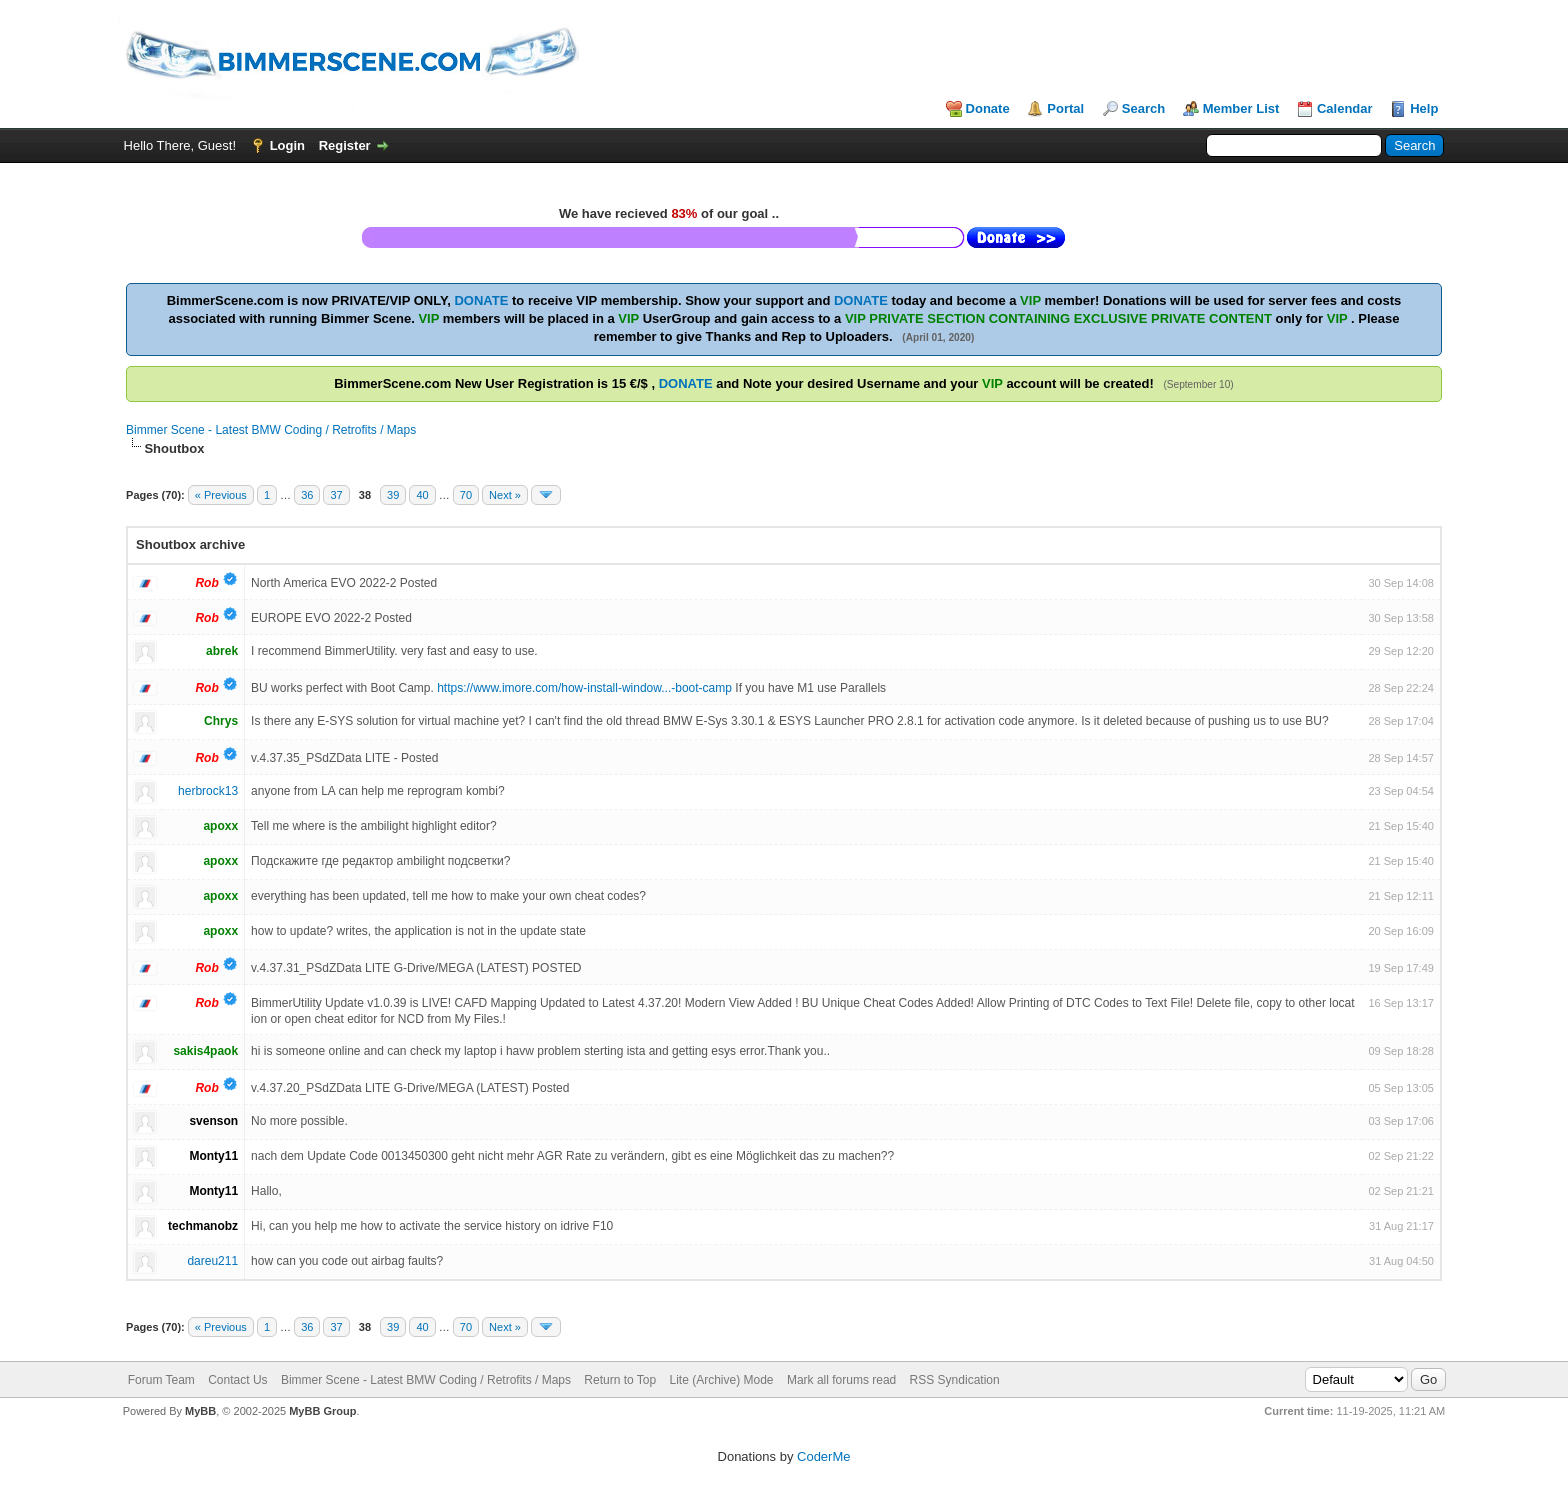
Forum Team (161, 1380)
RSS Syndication (955, 1380)
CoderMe (823, 1456)
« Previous (221, 495)
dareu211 (212, 1261)
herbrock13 (208, 791)
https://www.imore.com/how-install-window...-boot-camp (584, 688)
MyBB (200, 1411)
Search (1143, 108)
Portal (1065, 108)
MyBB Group (322, 1411)
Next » (505, 495)
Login (287, 145)
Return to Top (620, 1380)
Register (345, 145)
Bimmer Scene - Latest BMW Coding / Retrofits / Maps (271, 430)
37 (336, 495)
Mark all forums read (841, 1380)
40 (422, 495)
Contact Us (237, 1380)
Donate (988, 108)
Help (1424, 108)
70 (466, 495)
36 (307, 495)
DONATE (481, 300)
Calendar (1345, 108)
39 (393, 495)
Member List (1241, 108)
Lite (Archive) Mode (722, 1380)
